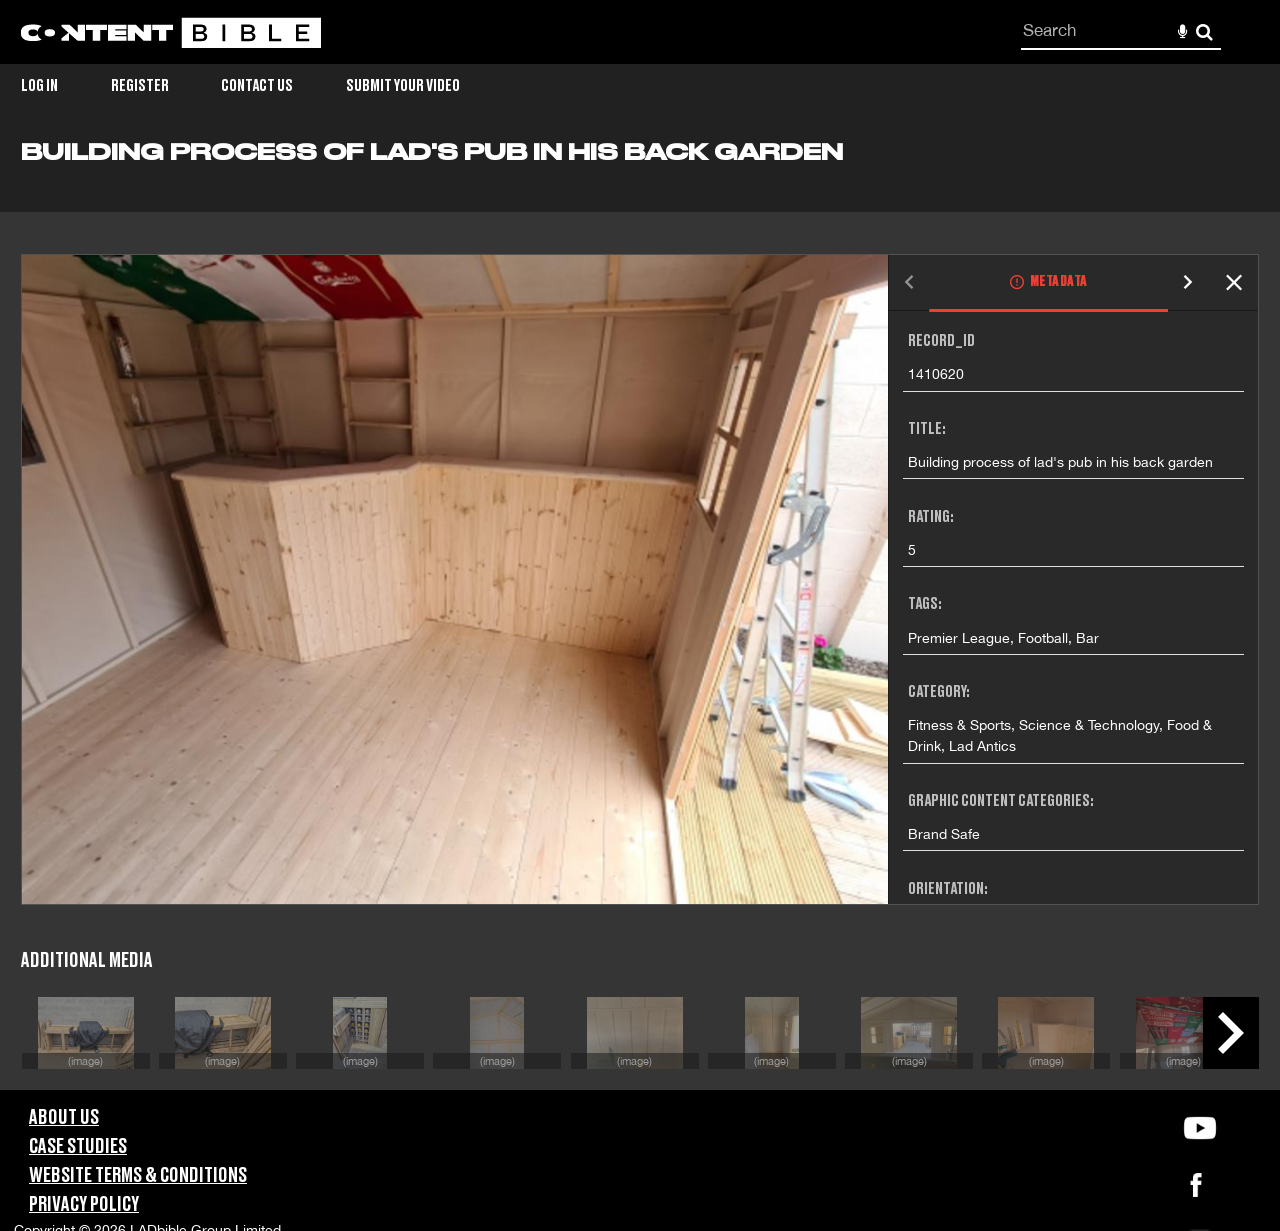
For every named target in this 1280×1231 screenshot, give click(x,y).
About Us (64, 1118)
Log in (39, 86)
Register (140, 86)
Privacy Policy (84, 1205)
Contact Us (257, 86)
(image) (85, 1060)
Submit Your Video (403, 86)
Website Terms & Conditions (138, 1176)
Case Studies (78, 1147)
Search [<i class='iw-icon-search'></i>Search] (1204, 31)
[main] (640, 615)
